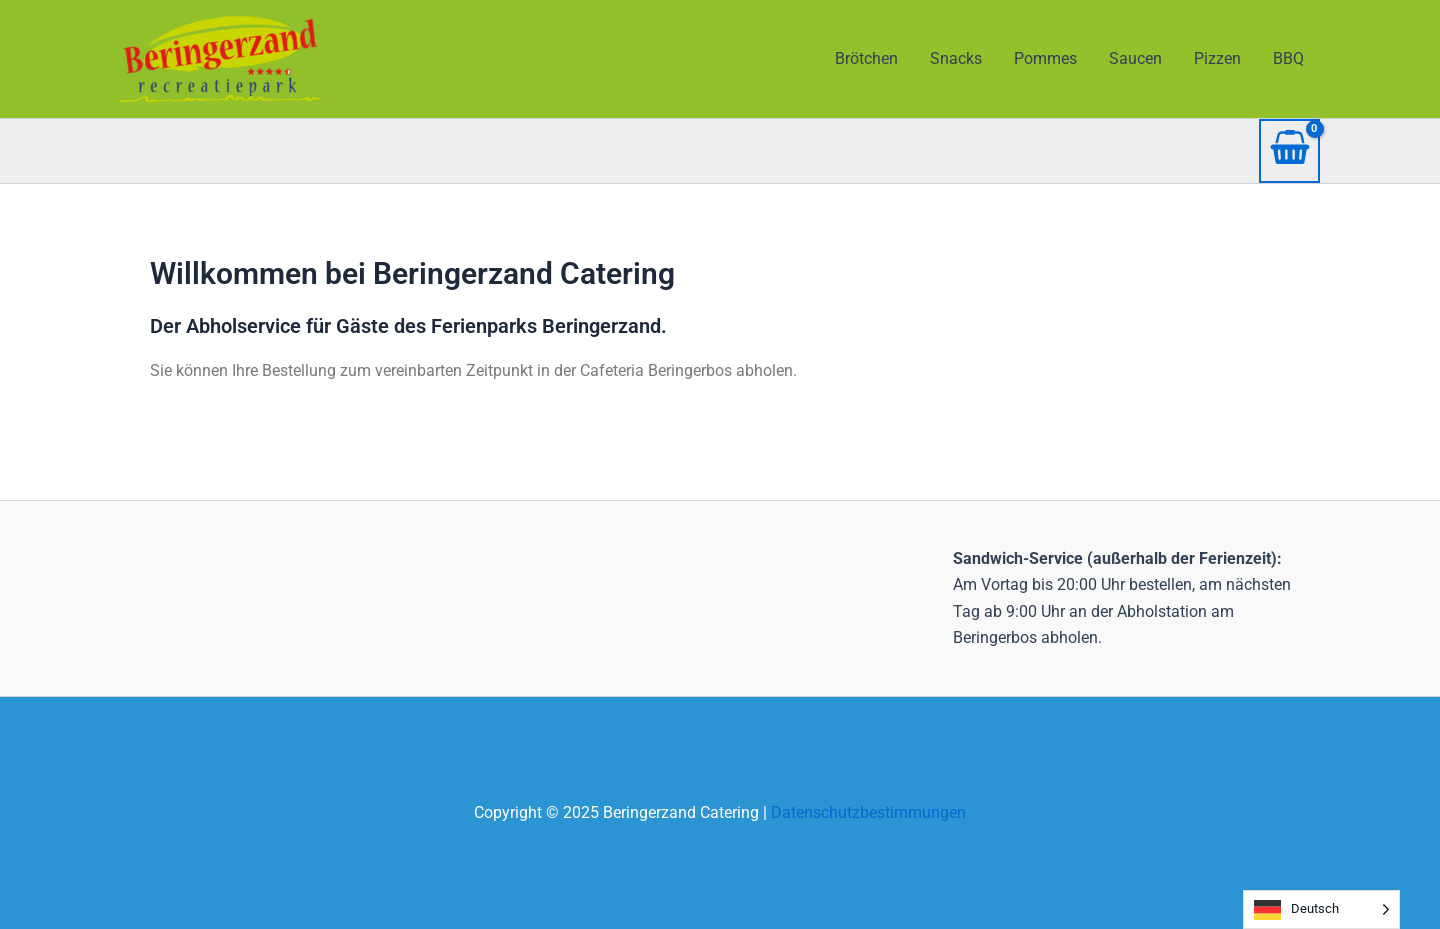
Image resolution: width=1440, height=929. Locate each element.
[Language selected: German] (1321, 909)
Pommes (1045, 58)
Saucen (1135, 58)
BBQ (1288, 58)
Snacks (956, 58)
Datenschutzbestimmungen (868, 812)
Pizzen (1217, 58)
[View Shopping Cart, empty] (1289, 151)
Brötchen (866, 58)
